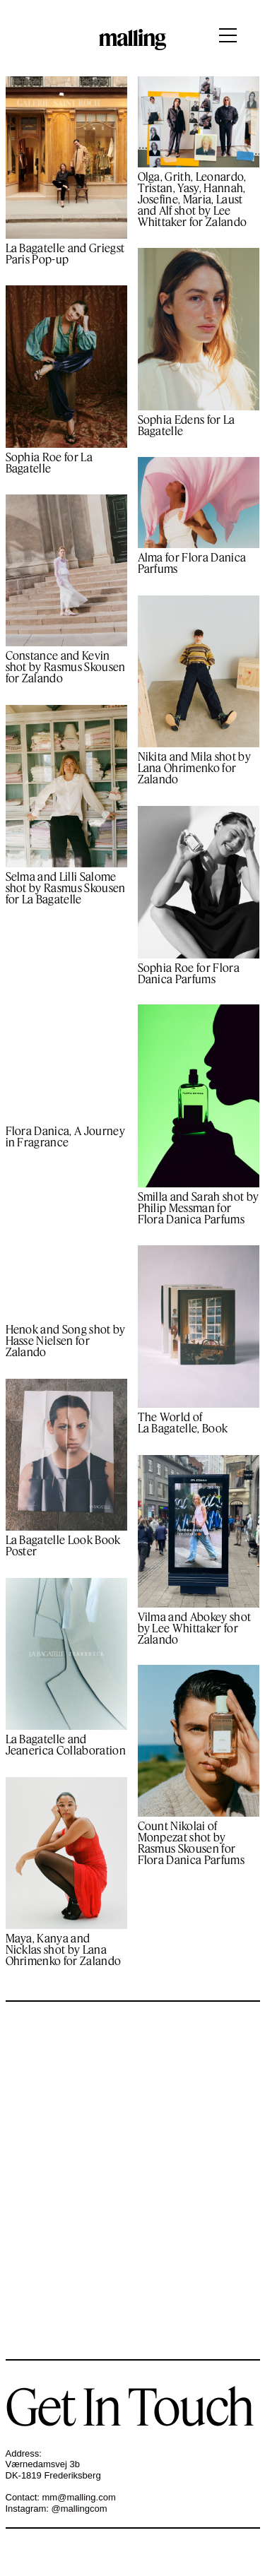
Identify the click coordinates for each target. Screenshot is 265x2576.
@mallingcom (79, 2508)
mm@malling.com (79, 2497)
